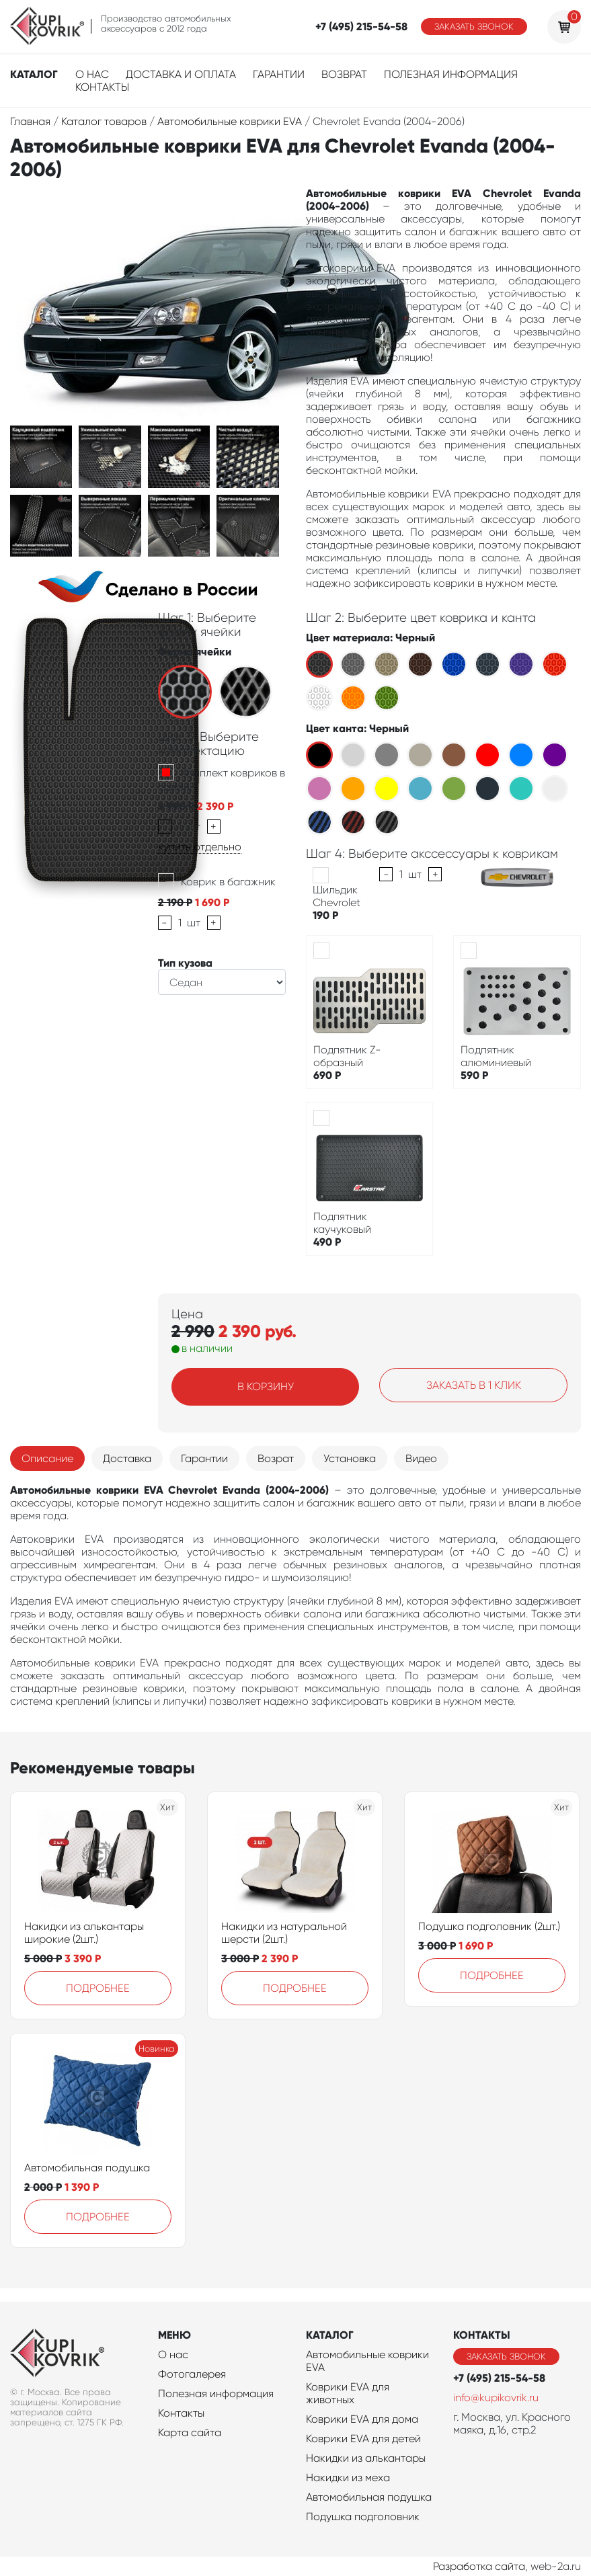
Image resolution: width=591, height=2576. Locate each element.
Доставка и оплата (181, 74)
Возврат (344, 74)
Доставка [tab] (127, 1458)
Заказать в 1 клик (473, 1385)
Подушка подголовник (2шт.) (489, 1926)
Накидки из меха (348, 2477)
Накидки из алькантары (366, 2458)
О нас (92, 74)
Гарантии (279, 74)
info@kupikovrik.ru (496, 2397)
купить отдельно (199, 846)
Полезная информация (451, 74)
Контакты (102, 87)
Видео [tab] (421, 1458)
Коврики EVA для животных (347, 2393)
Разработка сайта (479, 2566)
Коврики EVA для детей (363, 2438)
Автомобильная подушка (87, 2167)
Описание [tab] (47, 1458)
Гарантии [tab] (204, 1458)
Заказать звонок (474, 27)
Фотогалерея (192, 2374)
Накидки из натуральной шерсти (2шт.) (284, 1932)
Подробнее (98, 1988)
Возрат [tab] (276, 1458)
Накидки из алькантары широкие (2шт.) (84, 1932)
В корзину (265, 1386)
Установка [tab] (349, 1458)
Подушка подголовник (363, 2516)
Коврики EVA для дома (362, 2419)
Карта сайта (189, 2432)
